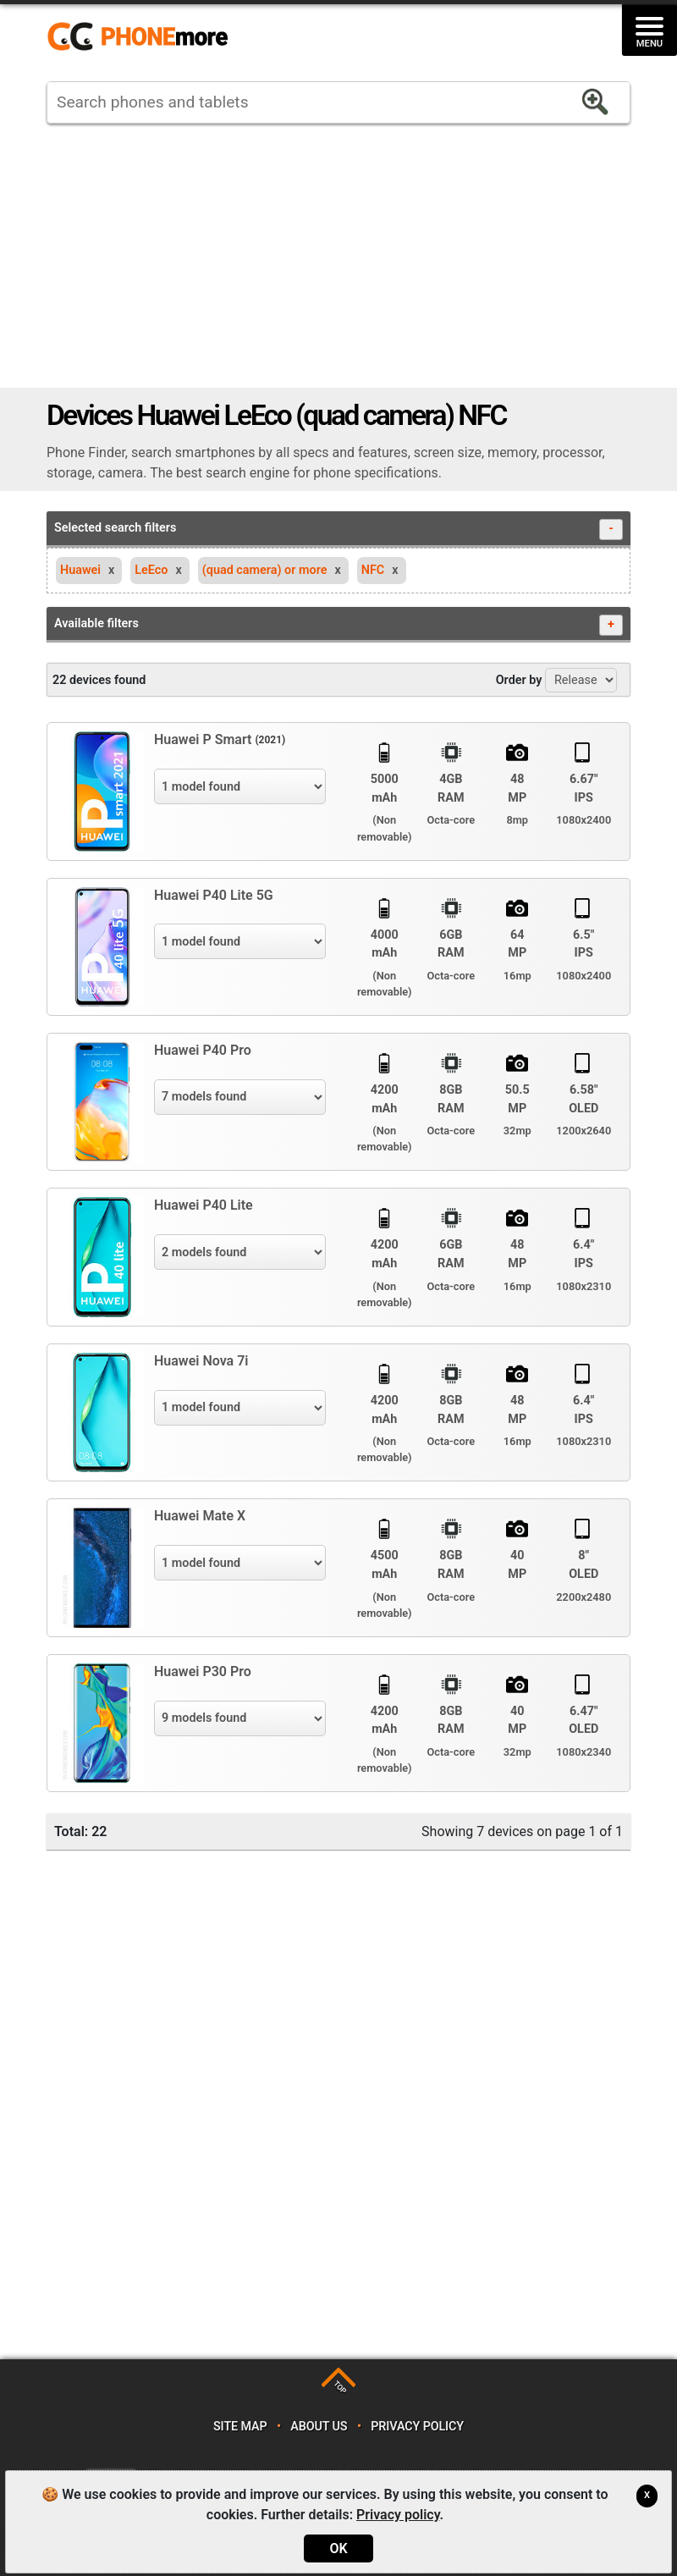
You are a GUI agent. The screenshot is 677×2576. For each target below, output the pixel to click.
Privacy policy (417, 2426)
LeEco (151, 570)
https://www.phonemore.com (142, 37)
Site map (240, 2426)
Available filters (338, 625)
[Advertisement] (338, 255)
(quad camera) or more (264, 570)
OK (338, 2548)
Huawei (80, 570)
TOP (340, 2387)
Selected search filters (338, 529)
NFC (373, 570)
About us (318, 2426)
